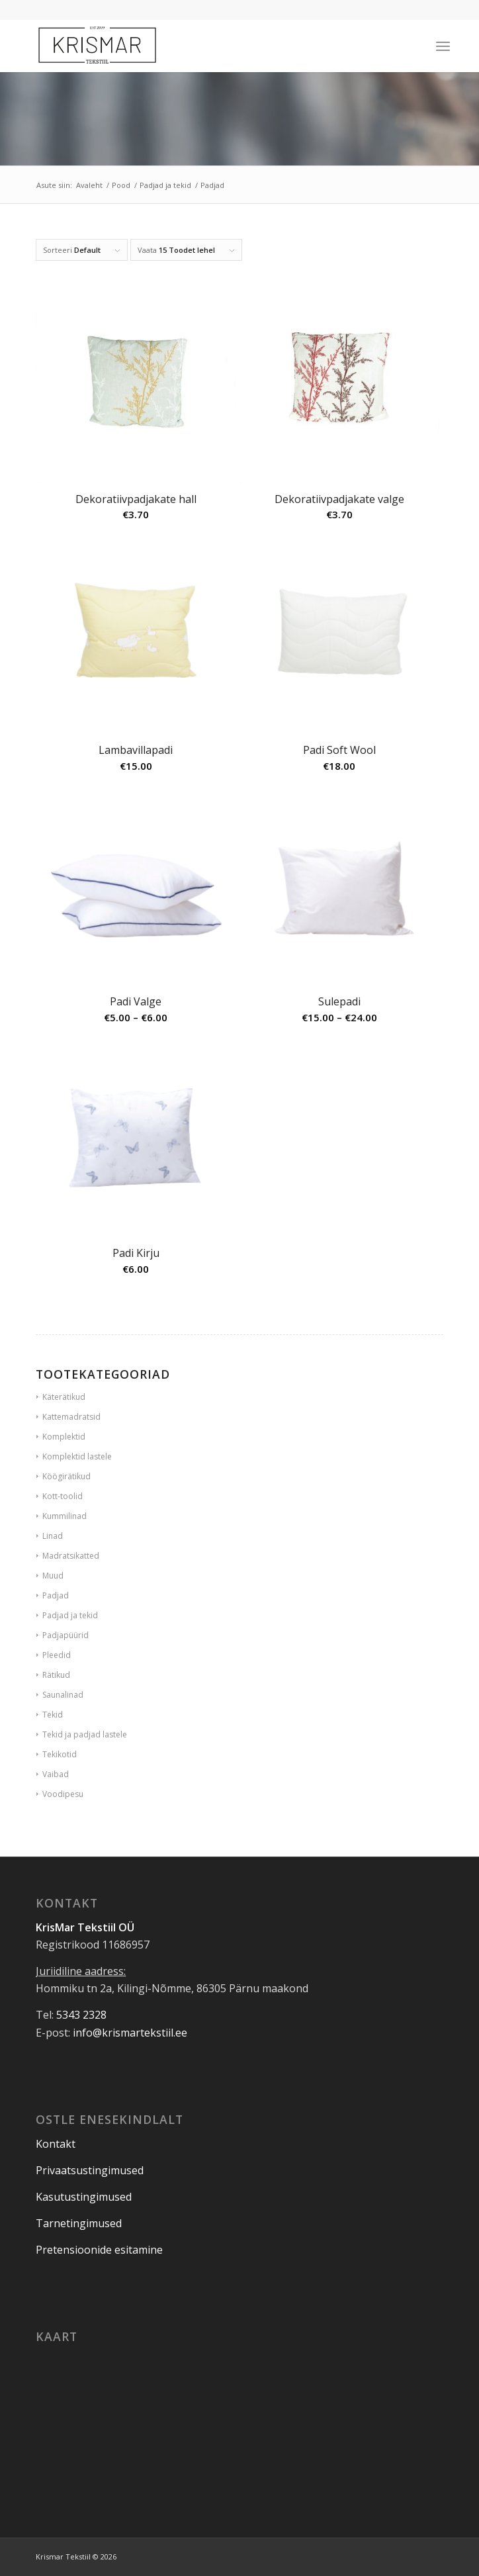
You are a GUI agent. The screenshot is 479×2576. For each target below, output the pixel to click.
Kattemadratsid (71, 1416)
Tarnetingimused (79, 2223)
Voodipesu (62, 1794)
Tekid (52, 1714)
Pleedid (56, 1655)
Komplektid (63, 1436)
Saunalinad (62, 1694)
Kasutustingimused (84, 2196)
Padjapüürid (65, 1635)
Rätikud (56, 1674)
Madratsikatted (70, 1555)
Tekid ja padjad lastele (84, 1734)
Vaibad (55, 1774)
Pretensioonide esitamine (99, 2249)
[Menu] (443, 46)
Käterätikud (63, 1397)
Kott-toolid (62, 1496)
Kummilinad (64, 1516)
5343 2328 (81, 2014)
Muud (53, 1575)
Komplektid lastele (77, 1456)
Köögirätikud (66, 1476)
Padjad (55, 1595)
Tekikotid (59, 1754)
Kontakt (55, 2144)
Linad (52, 1535)
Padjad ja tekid (70, 1615)
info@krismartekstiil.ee (130, 2032)
